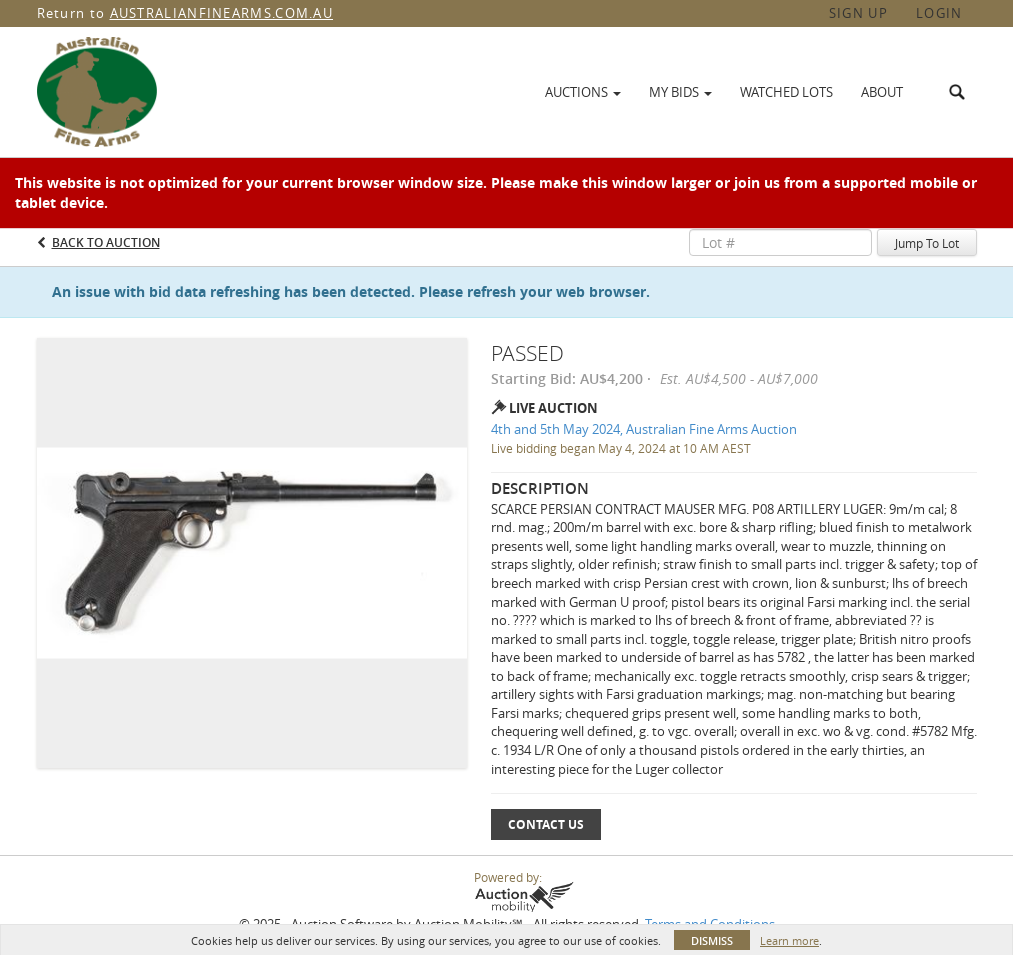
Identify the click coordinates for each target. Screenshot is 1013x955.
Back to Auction (106, 242)
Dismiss (712, 940)
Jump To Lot (927, 243)
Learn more (789, 940)
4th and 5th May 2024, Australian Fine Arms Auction (644, 429)
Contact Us (546, 824)
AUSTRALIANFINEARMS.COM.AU (222, 13)
